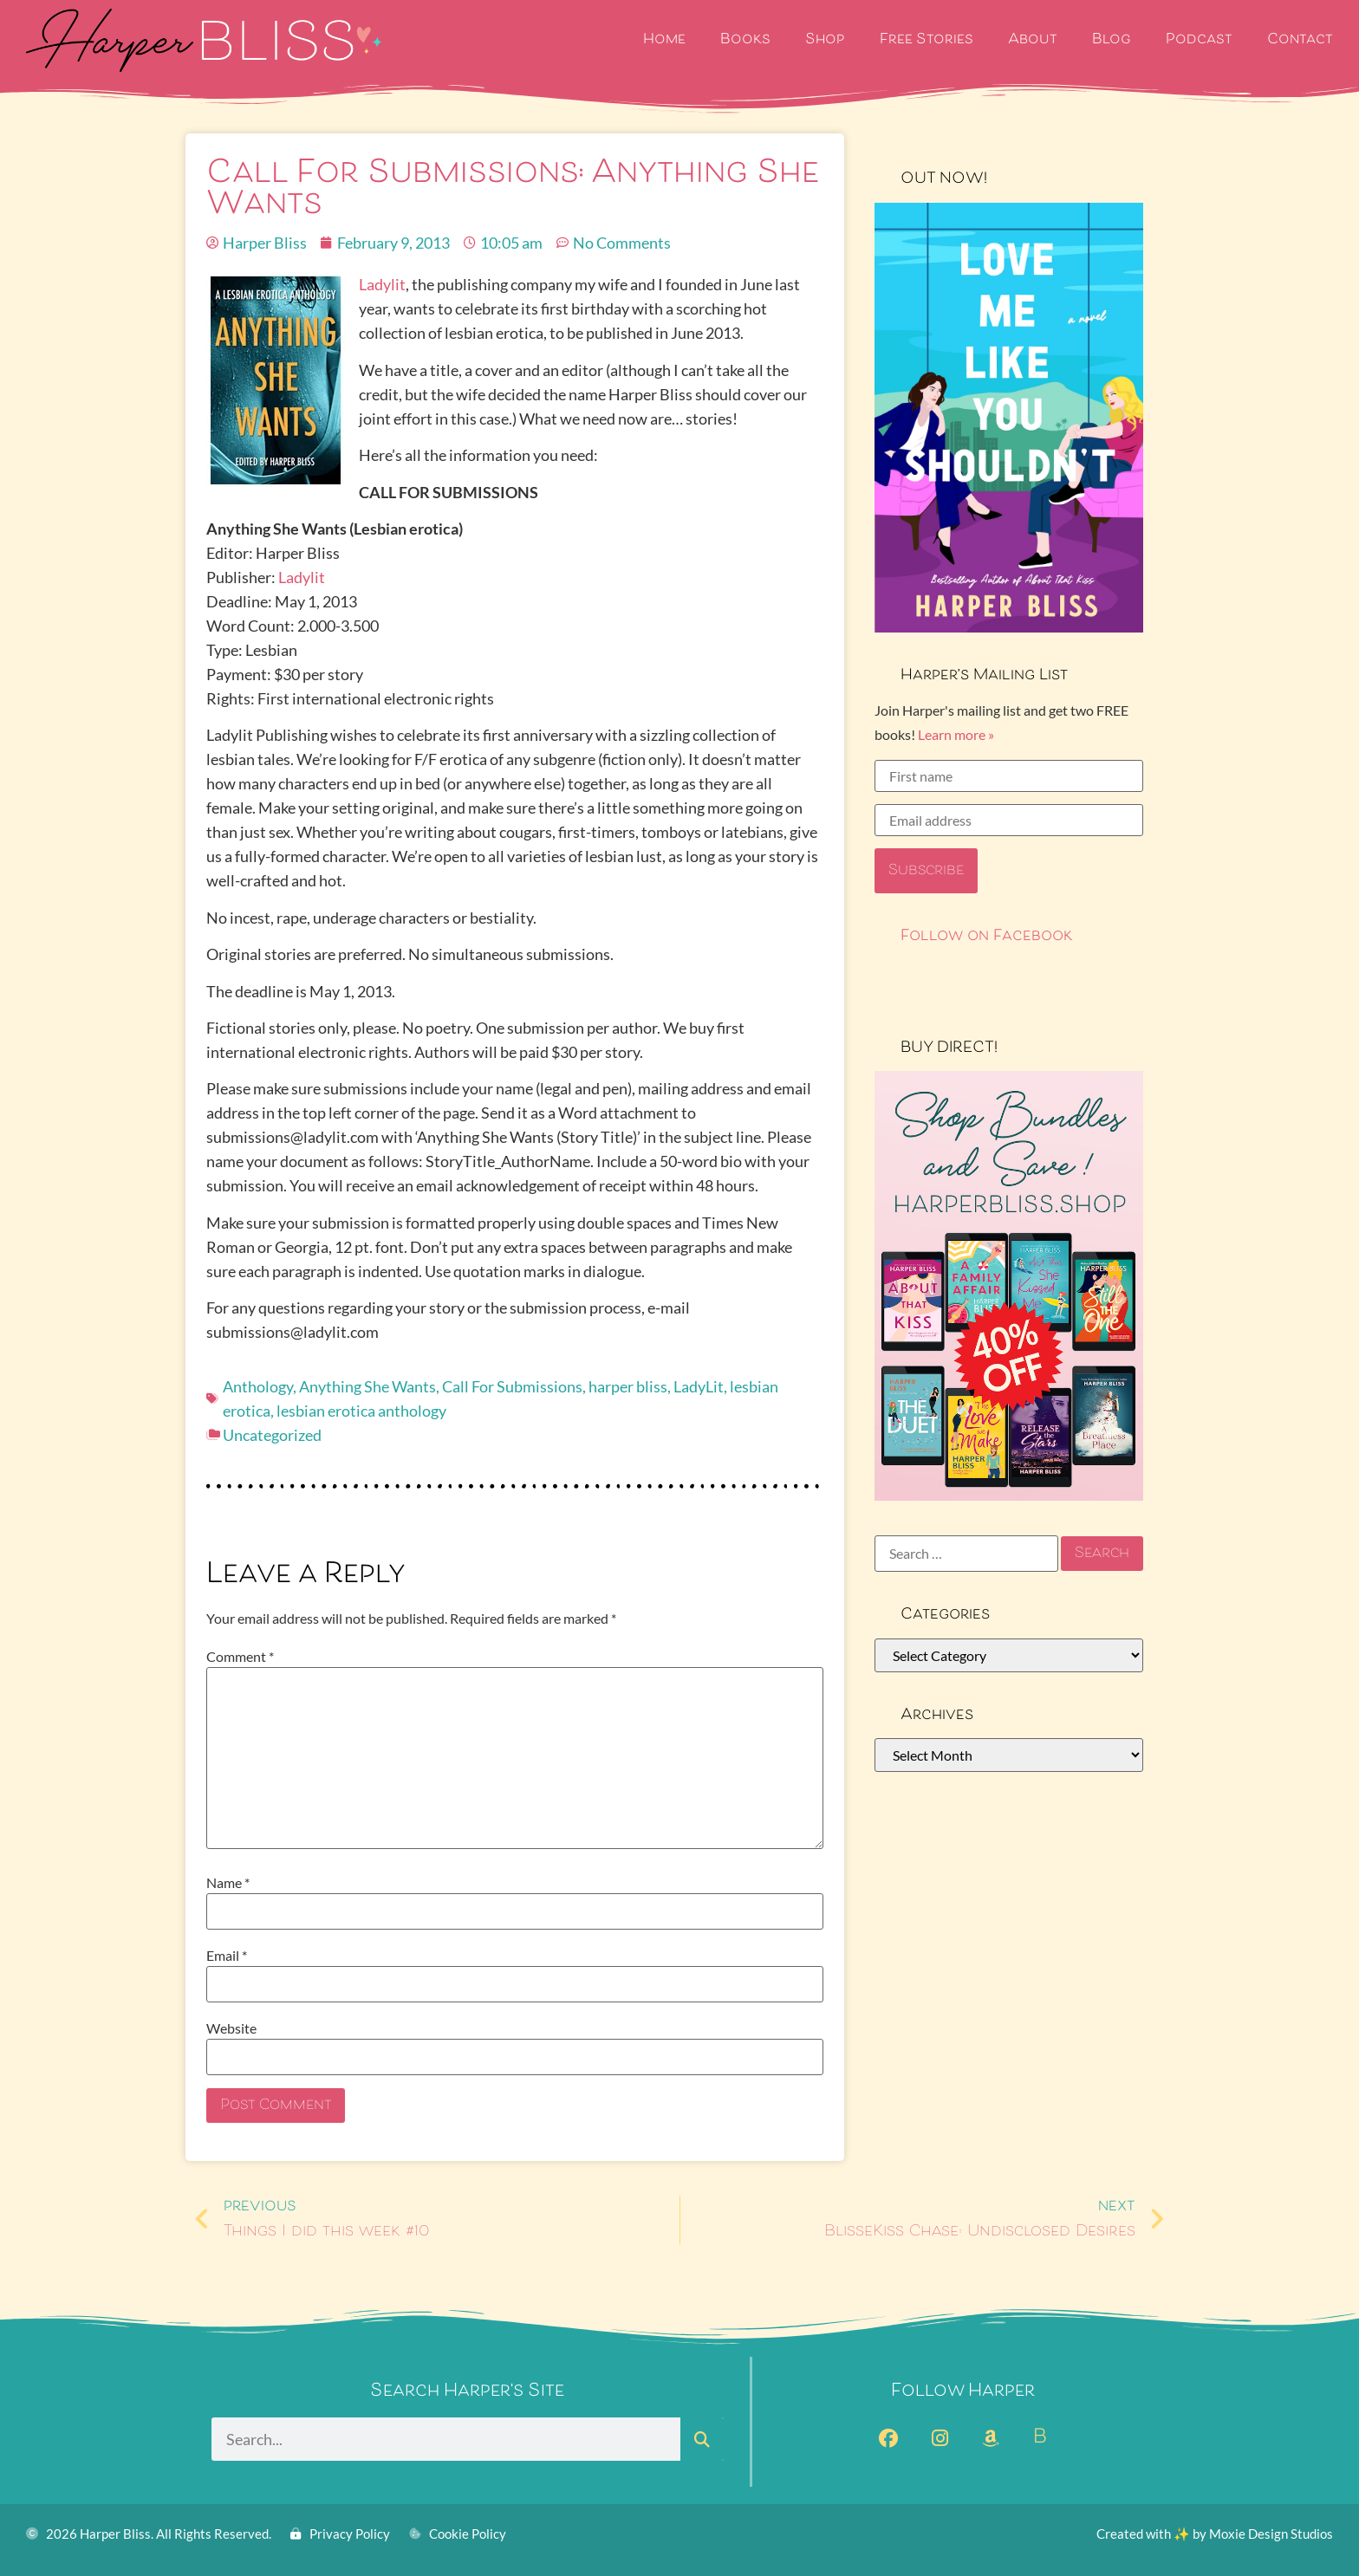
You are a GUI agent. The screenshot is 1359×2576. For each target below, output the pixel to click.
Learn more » (956, 734)
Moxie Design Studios (1271, 2533)
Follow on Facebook (987, 936)
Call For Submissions (512, 1386)
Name (228, 1883)
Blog (1111, 40)
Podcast (1199, 40)
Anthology (258, 1386)
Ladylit (382, 284)
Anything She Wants (367, 1386)
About (1032, 40)
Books (745, 40)
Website (231, 2028)
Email (226, 1956)
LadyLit (698, 1386)
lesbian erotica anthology (361, 1410)
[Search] (702, 2439)
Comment (240, 1657)
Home (664, 40)
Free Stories (926, 40)
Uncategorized (272, 1434)
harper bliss (627, 1386)
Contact (1300, 40)
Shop (825, 40)
